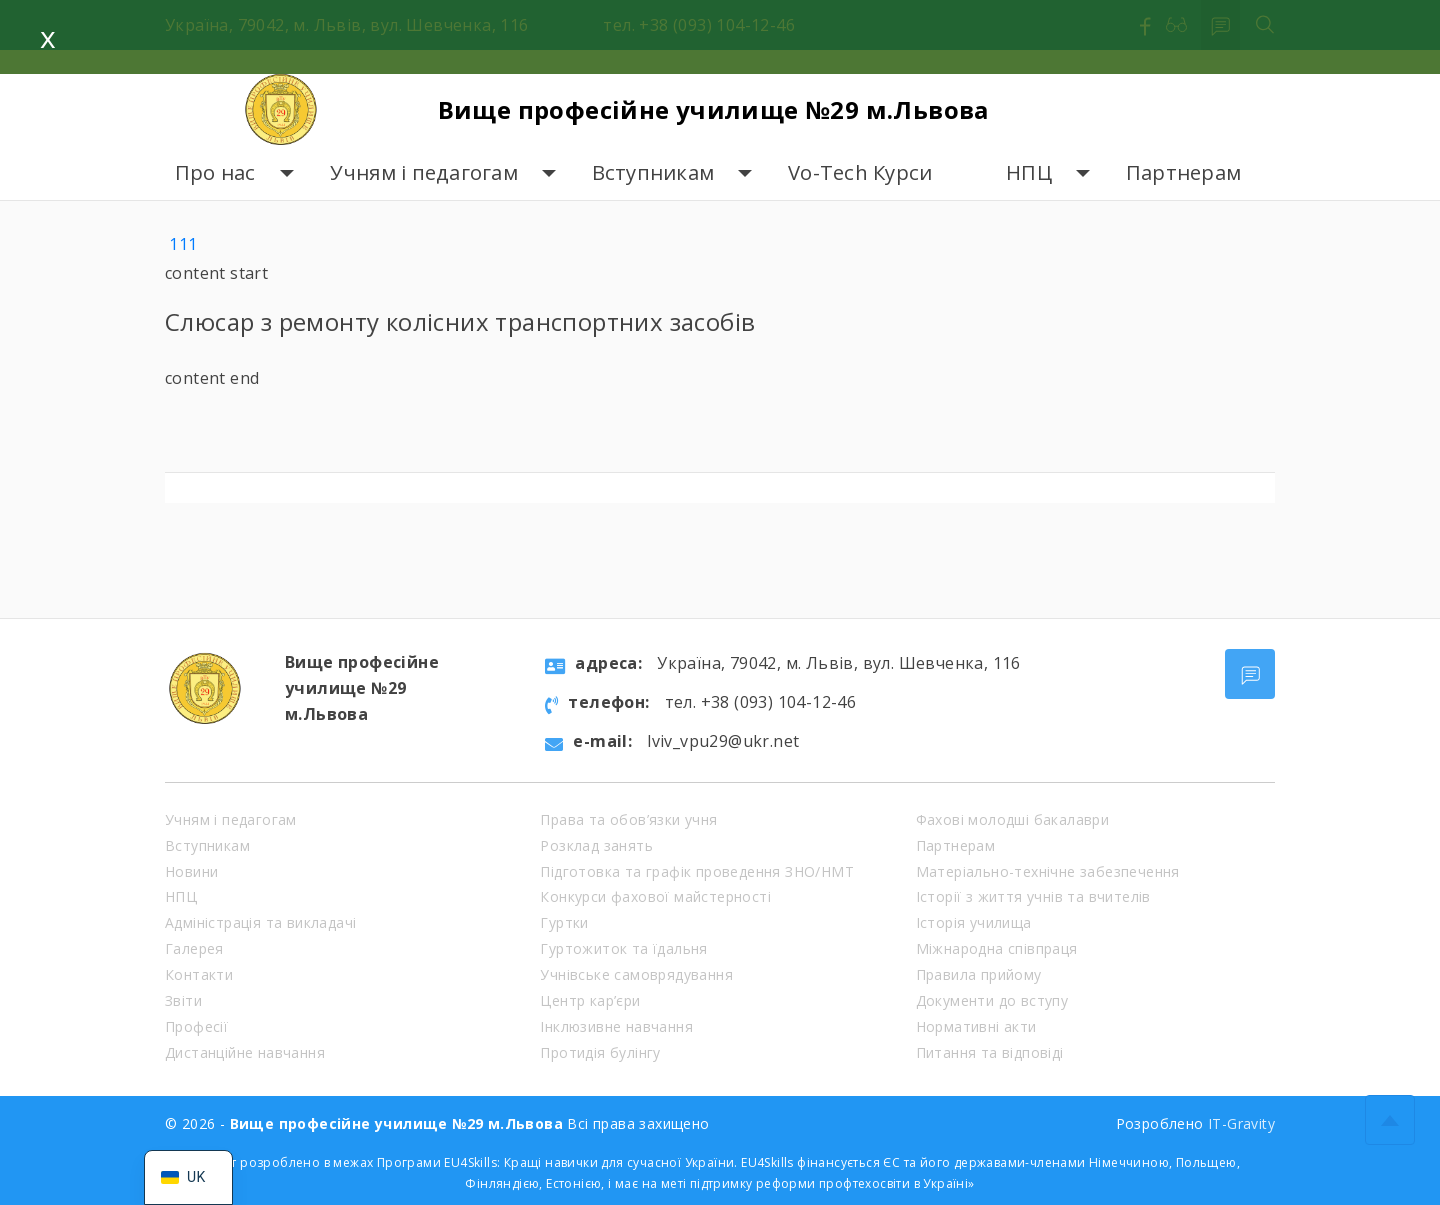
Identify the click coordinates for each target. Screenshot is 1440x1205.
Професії (196, 1026)
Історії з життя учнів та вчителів (1033, 896)
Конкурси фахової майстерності (655, 896)
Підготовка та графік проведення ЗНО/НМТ (697, 871)
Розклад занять (596, 845)
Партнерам (1183, 172)
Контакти (199, 974)
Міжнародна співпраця (997, 948)
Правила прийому (979, 974)
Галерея (194, 948)
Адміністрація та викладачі (260, 922)
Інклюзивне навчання (616, 1026)
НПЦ (1029, 172)
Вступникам (653, 172)
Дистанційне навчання (245, 1052)
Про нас (215, 172)
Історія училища (974, 922)
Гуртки (564, 922)
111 (183, 244)
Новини (191, 871)
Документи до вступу (992, 1000)
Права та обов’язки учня (628, 819)
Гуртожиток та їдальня (623, 948)
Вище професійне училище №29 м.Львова (713, 109)
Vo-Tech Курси (860, 172)
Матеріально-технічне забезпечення (1048, 871)
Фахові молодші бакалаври (1013, 819)
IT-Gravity (1241, 1123)
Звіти (183, 1000)
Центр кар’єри (590, 1000)
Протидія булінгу (600, 1052)
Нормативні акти (976, 1026)
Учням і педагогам (424, 172)
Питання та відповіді (990, 1052)
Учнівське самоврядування (636, 974)
